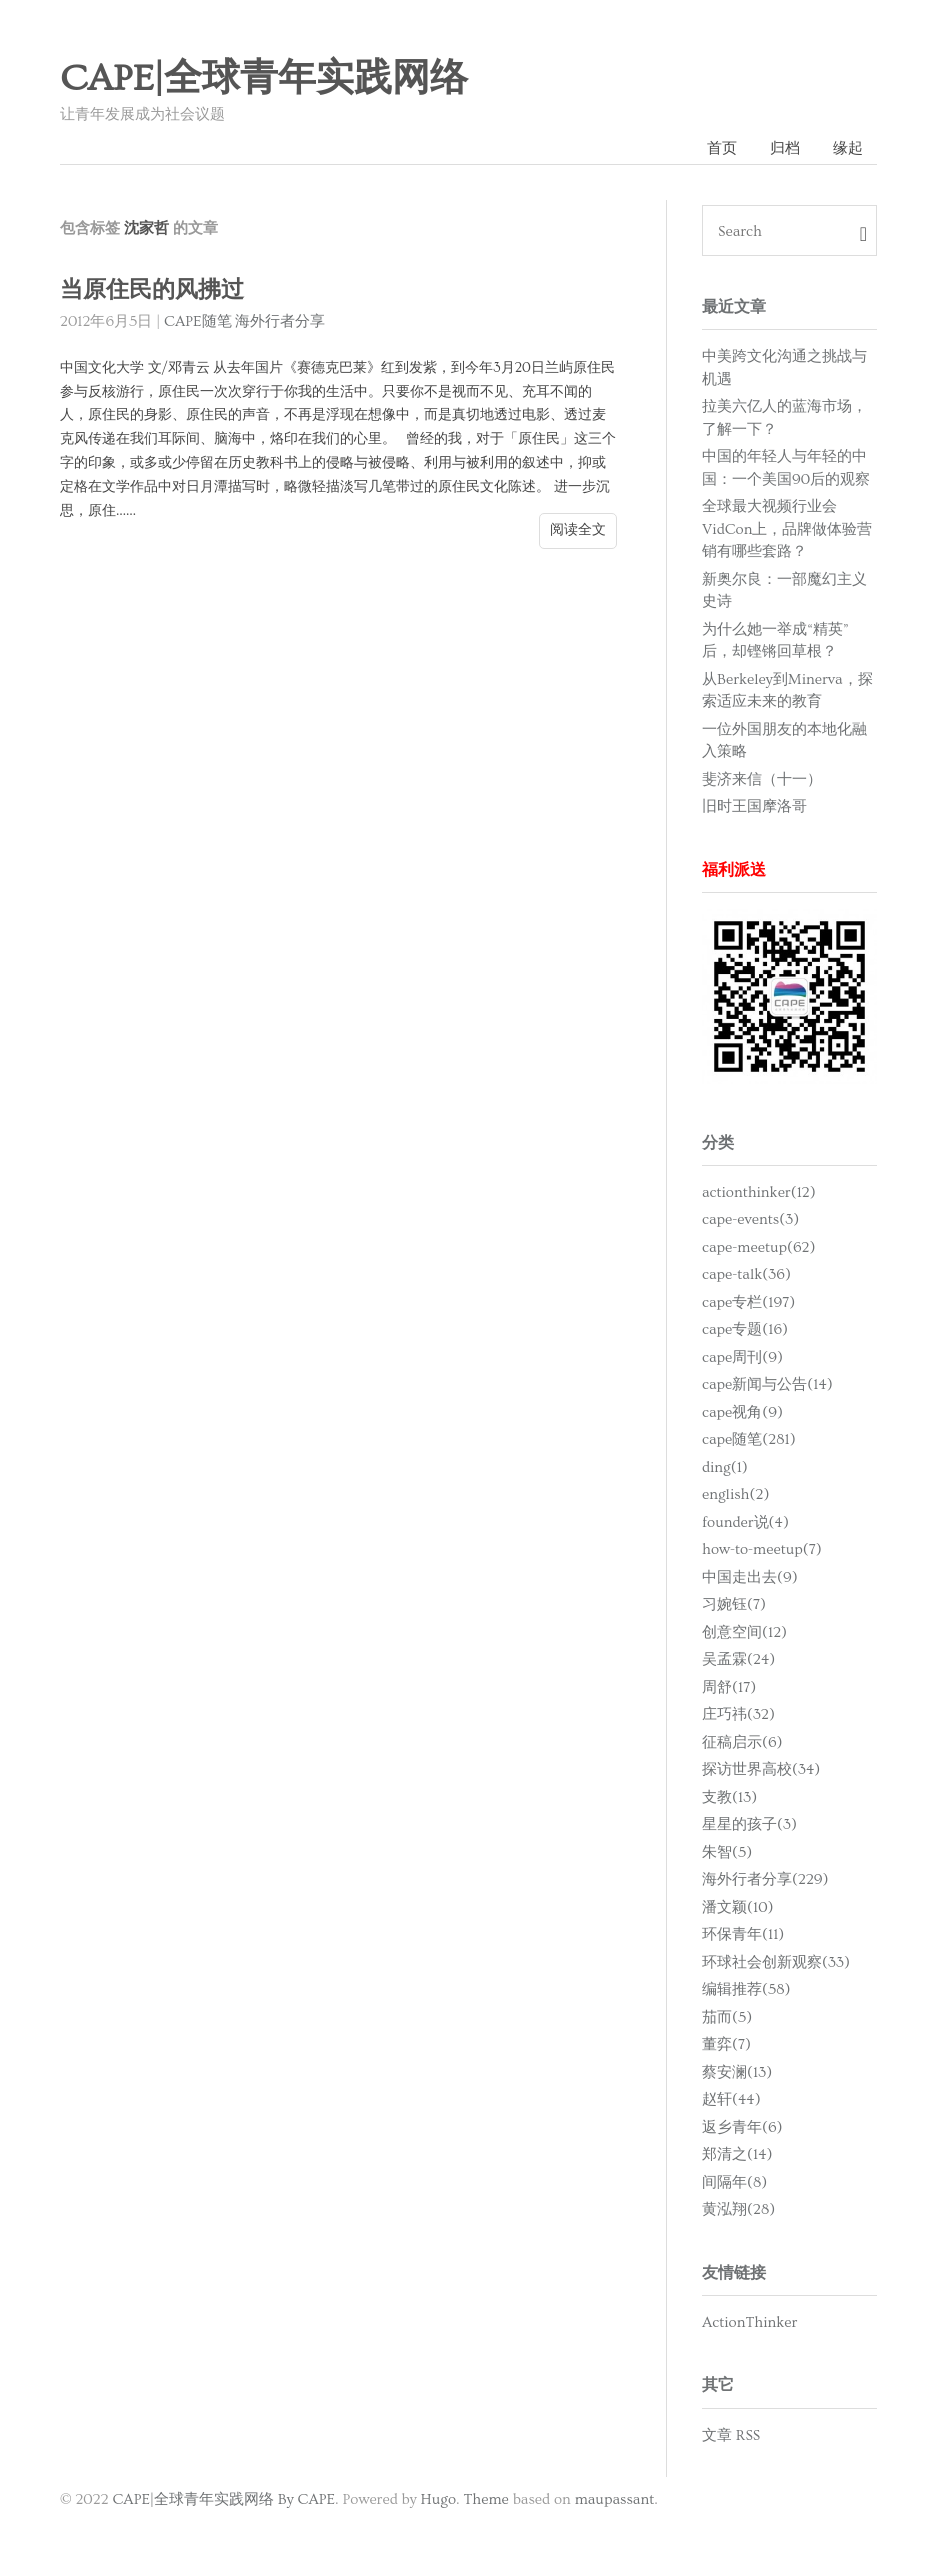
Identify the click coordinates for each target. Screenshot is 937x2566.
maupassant (615, 2499)
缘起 (848, 148)
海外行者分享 (280, 321)
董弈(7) (726, 2044)
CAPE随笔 (198, 321)
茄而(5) (727, 2017)
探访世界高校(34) (761, 1769)
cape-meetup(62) (759, 1247)
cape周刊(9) (742, 1357)
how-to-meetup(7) (762, 1549)
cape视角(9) (742, 1412)
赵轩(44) (731, 2099)
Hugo (438, 2499)
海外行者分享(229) (765, 1879)
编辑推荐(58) (746, 1989)
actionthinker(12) (759, 1192)
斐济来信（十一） (762, 779)
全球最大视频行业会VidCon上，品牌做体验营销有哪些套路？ (787, 529)
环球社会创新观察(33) (776, 1962)
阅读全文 (578, 530)
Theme (485, 2499)
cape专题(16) (745, 1329)
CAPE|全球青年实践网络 (264, 79)
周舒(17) (729, 1687)
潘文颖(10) (738, 1907)
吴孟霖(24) (738, 1659)
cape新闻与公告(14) (767, 1384)
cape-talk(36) (746, 1274)
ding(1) (725, 1467)
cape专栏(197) (748, 1302)
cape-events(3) (750, 1219)
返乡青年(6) (742, 2127)
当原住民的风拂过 (152, 290)
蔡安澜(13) (737, 2072)
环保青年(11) (743, 1934)
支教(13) (729, 1797)
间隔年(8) (734, 2182)
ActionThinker (749, 2322)
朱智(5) (727, 1852)
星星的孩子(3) (749, 1824)
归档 (785, 148)
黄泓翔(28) (738, 2209)
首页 (722, 148)
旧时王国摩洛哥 (754, 806)
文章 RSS (731, 2435)
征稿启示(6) (742, 1742)
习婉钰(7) (734, 1604)
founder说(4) (745, 1522)
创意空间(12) (744, 1632)
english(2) (735, 1494)
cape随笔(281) (749, 1439)
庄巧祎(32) (738, 1714)
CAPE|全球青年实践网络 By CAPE (223, 2499)
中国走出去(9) (750, 1577)
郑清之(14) (737, 2154)
